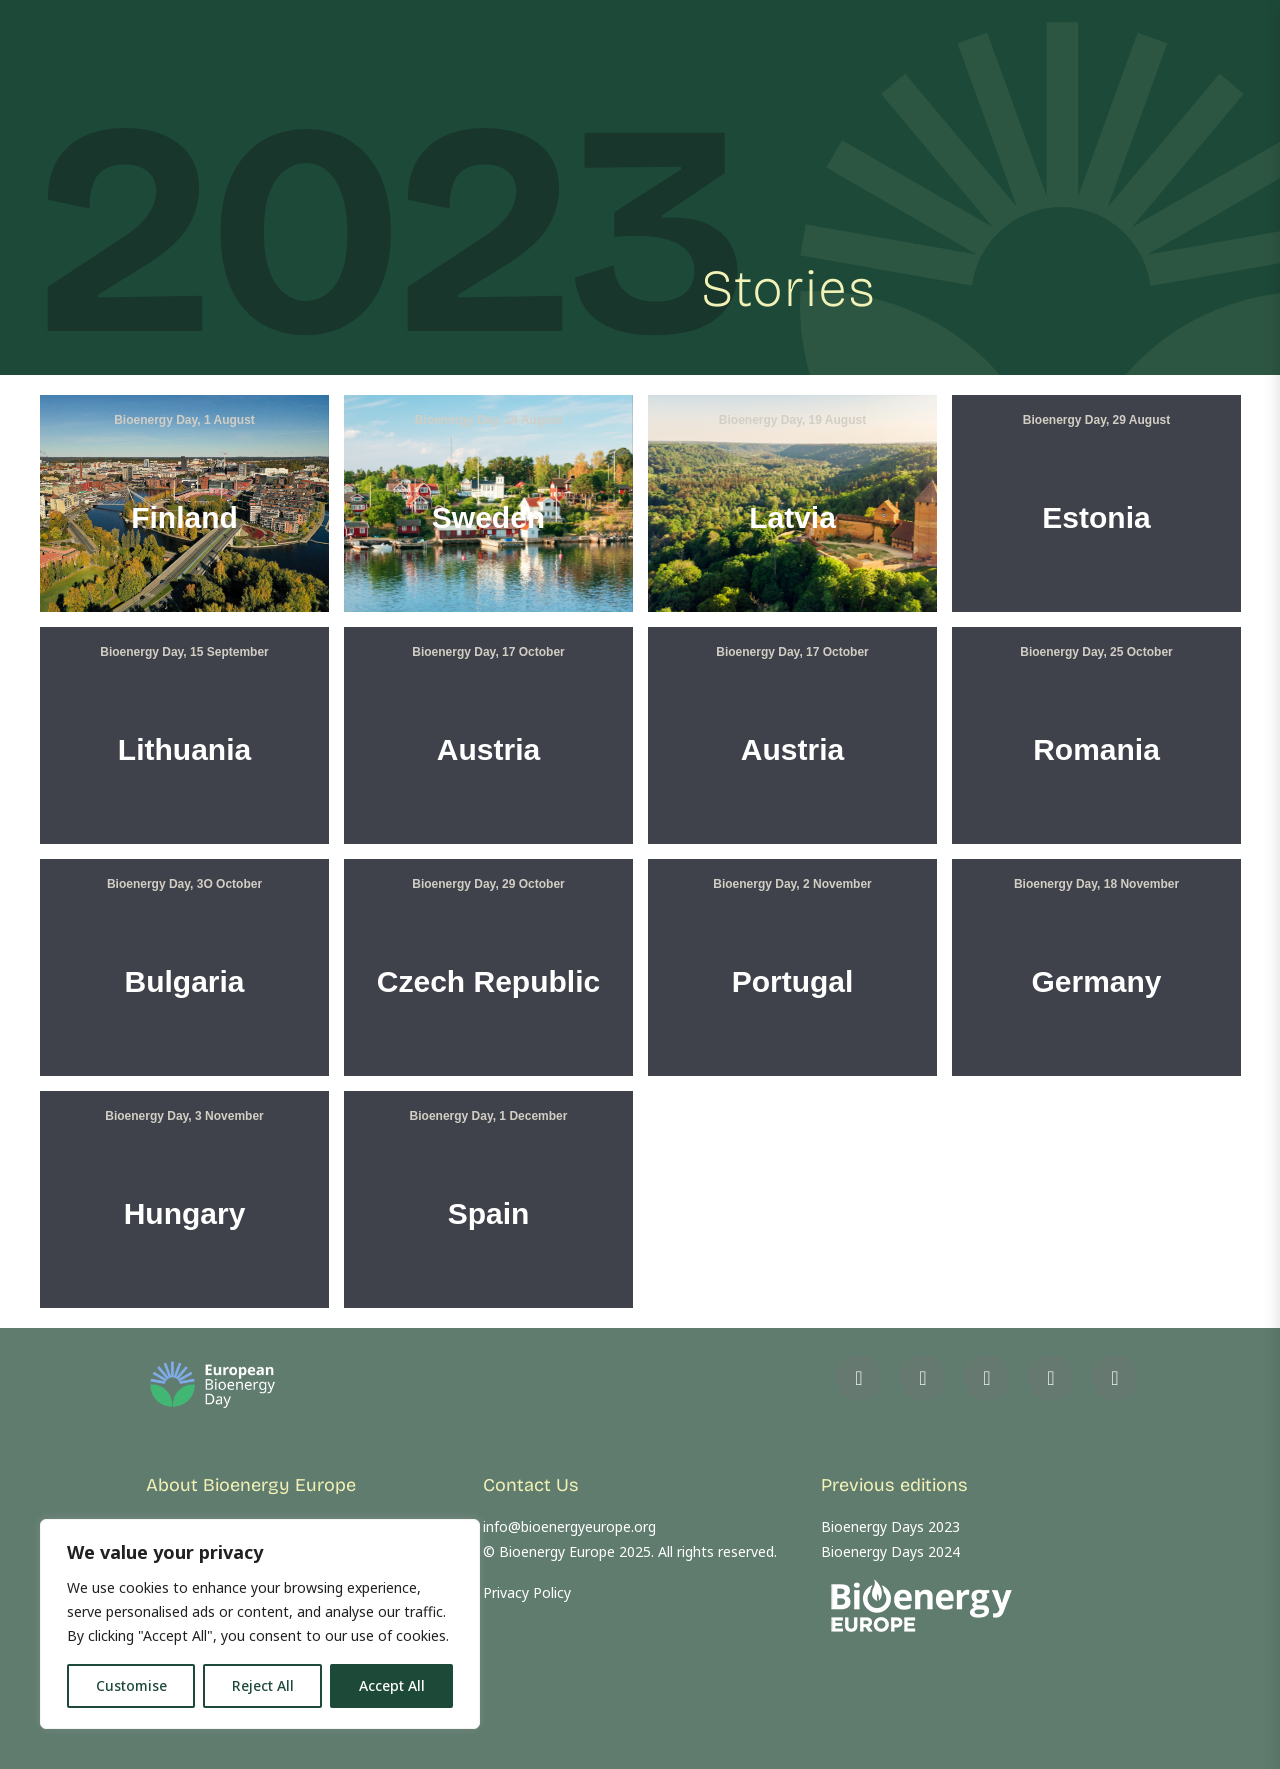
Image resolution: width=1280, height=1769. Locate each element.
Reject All (263, 1685)
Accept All (392, 1685)
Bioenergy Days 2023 (890, 1526)
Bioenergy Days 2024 (890, 1551)
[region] (260, 1624)
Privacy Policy (527, 1592)
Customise (131, 1685)
